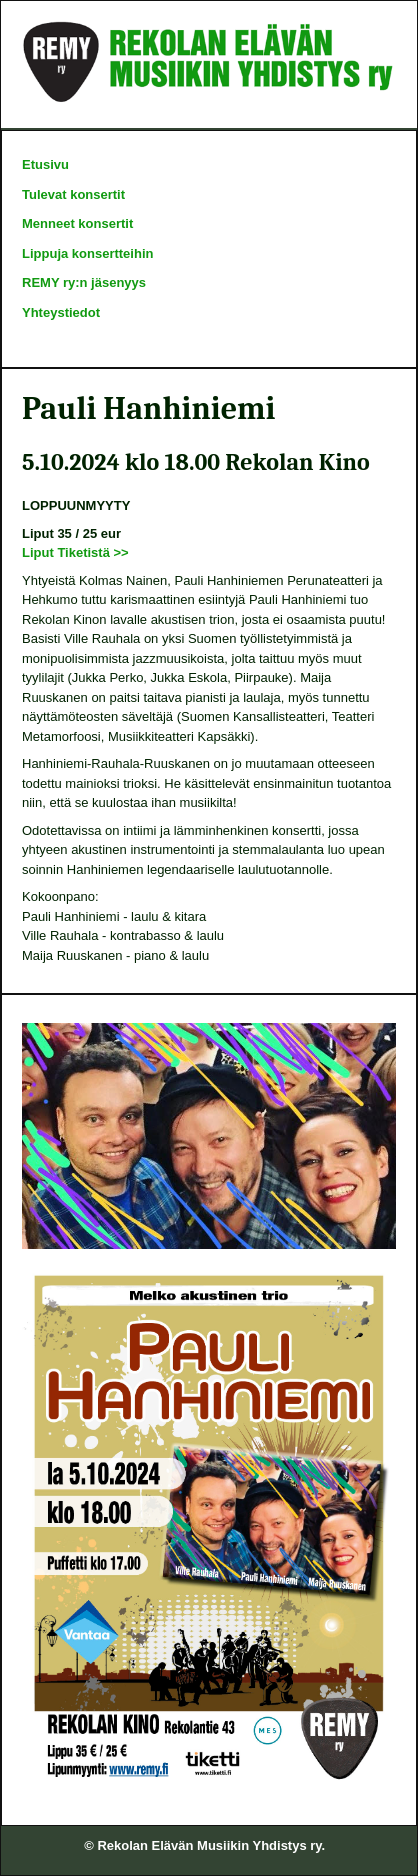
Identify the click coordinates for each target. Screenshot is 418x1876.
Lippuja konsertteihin (87, 253)
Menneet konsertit (77, 223)
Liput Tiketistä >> (75, 552)
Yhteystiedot (61, 312)
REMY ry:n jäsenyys (84, 282)
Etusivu (45, 164)
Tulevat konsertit (73, 194)
